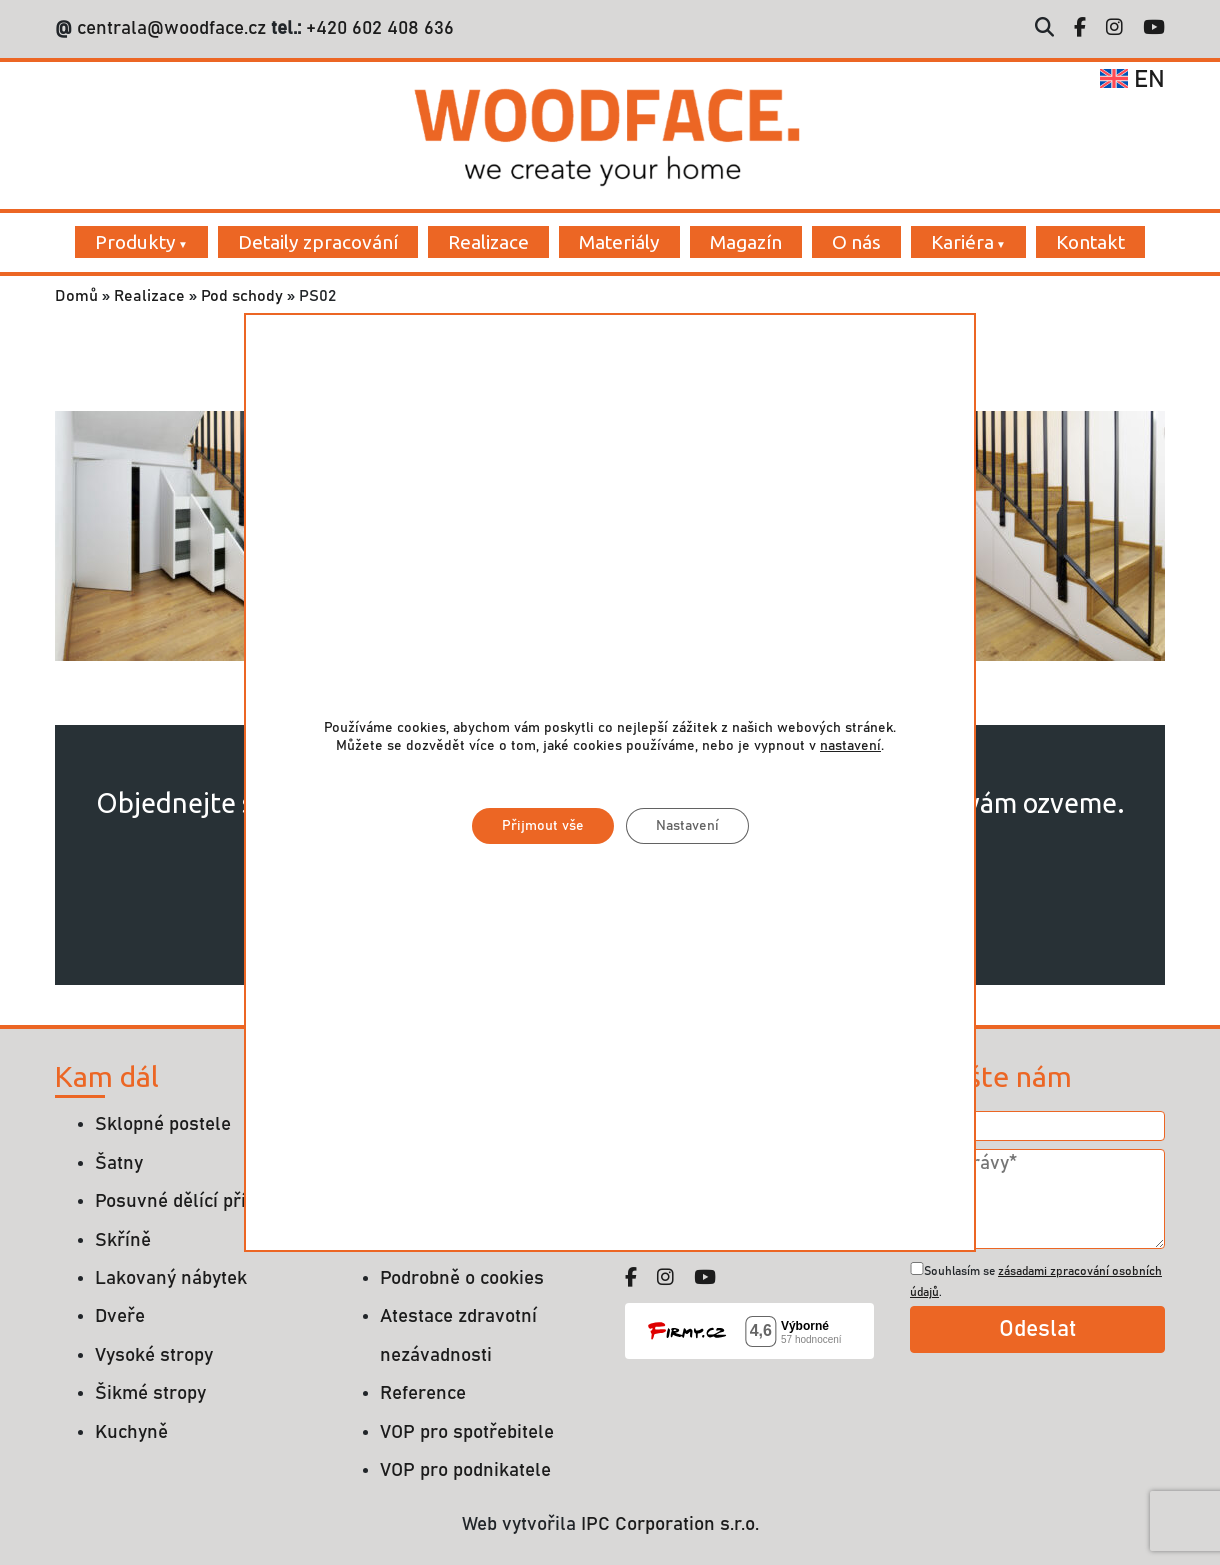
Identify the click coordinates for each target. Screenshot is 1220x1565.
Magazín (746, 242)
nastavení (850, 746)
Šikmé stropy (150, 1393)
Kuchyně (131, 1432)
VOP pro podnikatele (465, 1470)
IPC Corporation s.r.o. (670, 1524)
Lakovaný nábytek (171, 1278)
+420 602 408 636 (377, 28)
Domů (76, 296)
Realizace (488, 242)
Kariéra (962, 242)
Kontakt (1090, 242)
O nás (856, 242)
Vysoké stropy (154, 1355)
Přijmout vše (543, 826)
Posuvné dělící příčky (184, 1201)
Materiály (619, 242)
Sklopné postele (163, 1124)
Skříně (123, 1240)
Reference (423, 1393)
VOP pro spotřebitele (467, 1432)
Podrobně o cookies (462, 1278)
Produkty (135, 242)
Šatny (119, 1163)
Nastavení (687, 826)
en (1132, 80)
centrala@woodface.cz (171, 28)
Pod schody (242, 296)
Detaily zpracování (318, 242)
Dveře (120, 1316)
